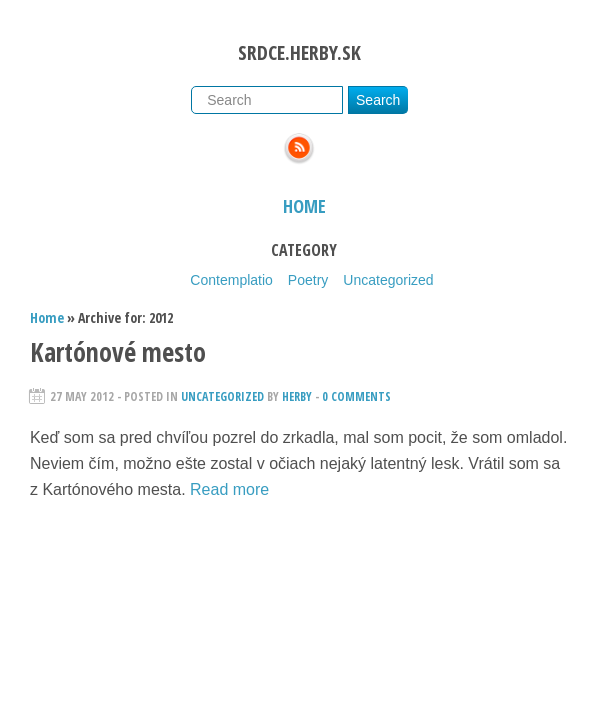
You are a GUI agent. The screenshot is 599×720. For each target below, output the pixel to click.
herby (297, 396)
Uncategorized (388, 280)
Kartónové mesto (118, 352)
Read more (229, 489)
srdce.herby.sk (299, 52)
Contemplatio (231, 280)
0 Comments (356, 396)
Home (304, 206)
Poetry (308, 280)
